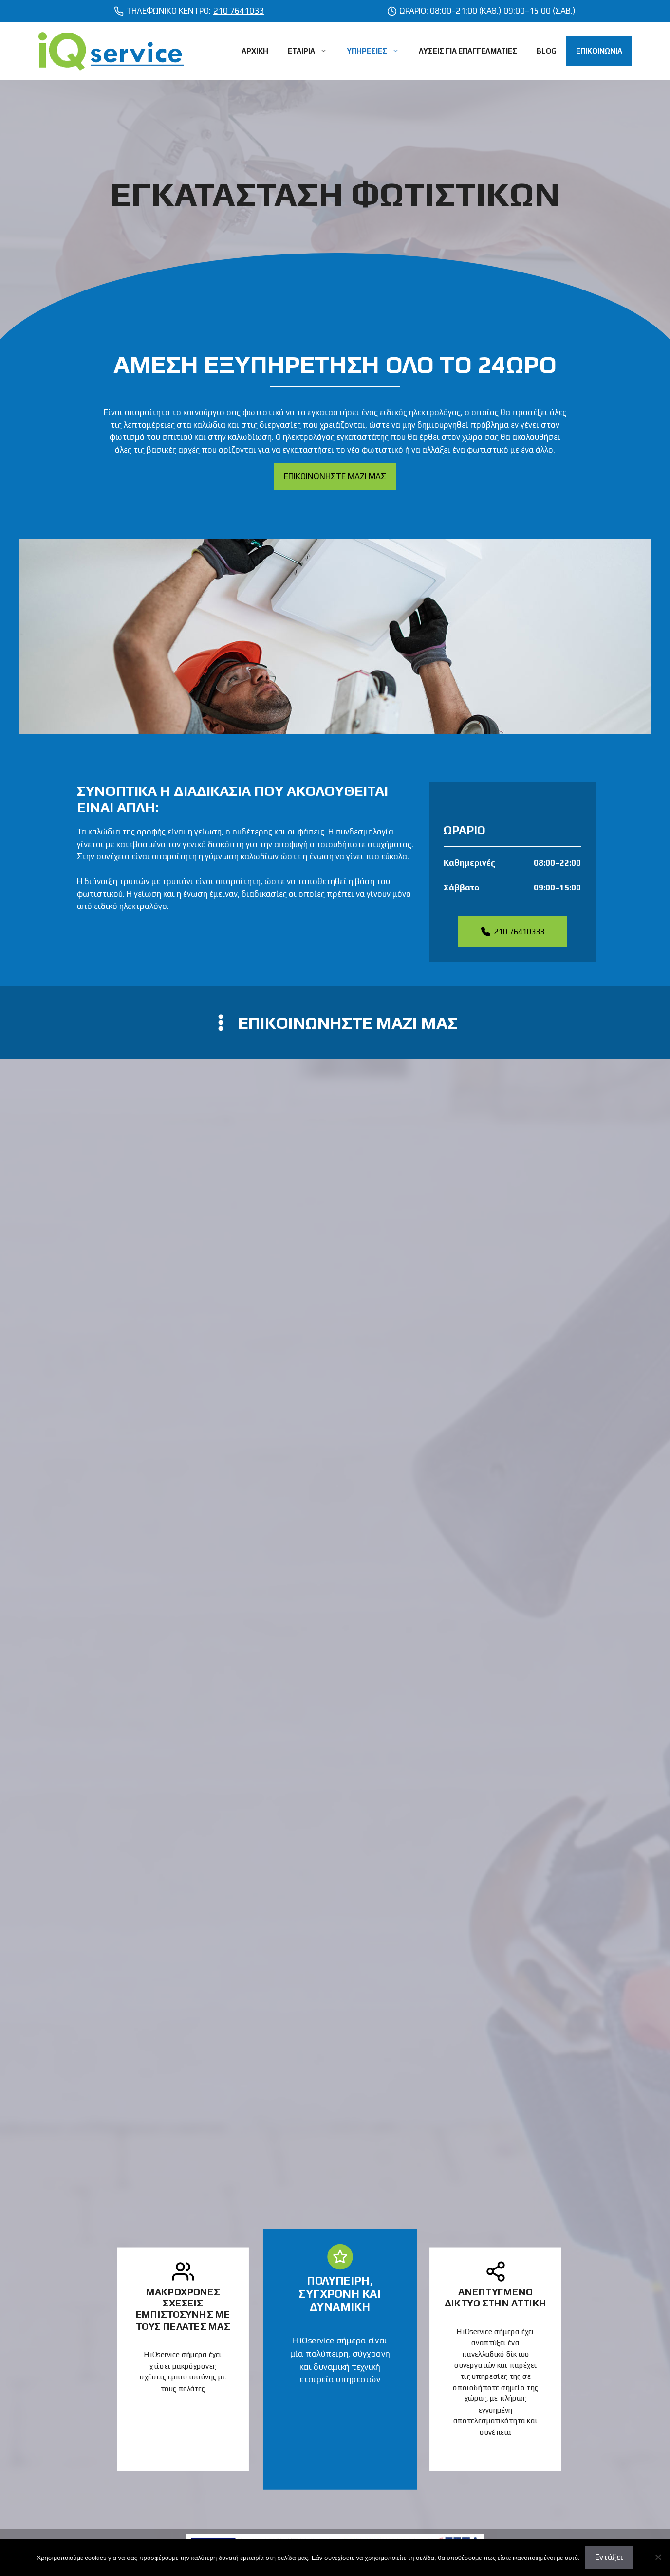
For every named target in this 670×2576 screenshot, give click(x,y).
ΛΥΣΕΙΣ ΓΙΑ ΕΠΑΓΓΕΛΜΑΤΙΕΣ (468, 51)
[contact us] (335, 1022)
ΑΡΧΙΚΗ (255, 51)
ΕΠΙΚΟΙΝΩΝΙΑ (599, 51)
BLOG (547, 51)
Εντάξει (609, 2557)
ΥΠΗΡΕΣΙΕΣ (378, 51)
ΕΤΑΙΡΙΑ (312, 51)
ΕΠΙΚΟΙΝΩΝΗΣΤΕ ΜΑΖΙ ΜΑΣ (335, 476)
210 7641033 (238, 11)
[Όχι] (658, 2557)
